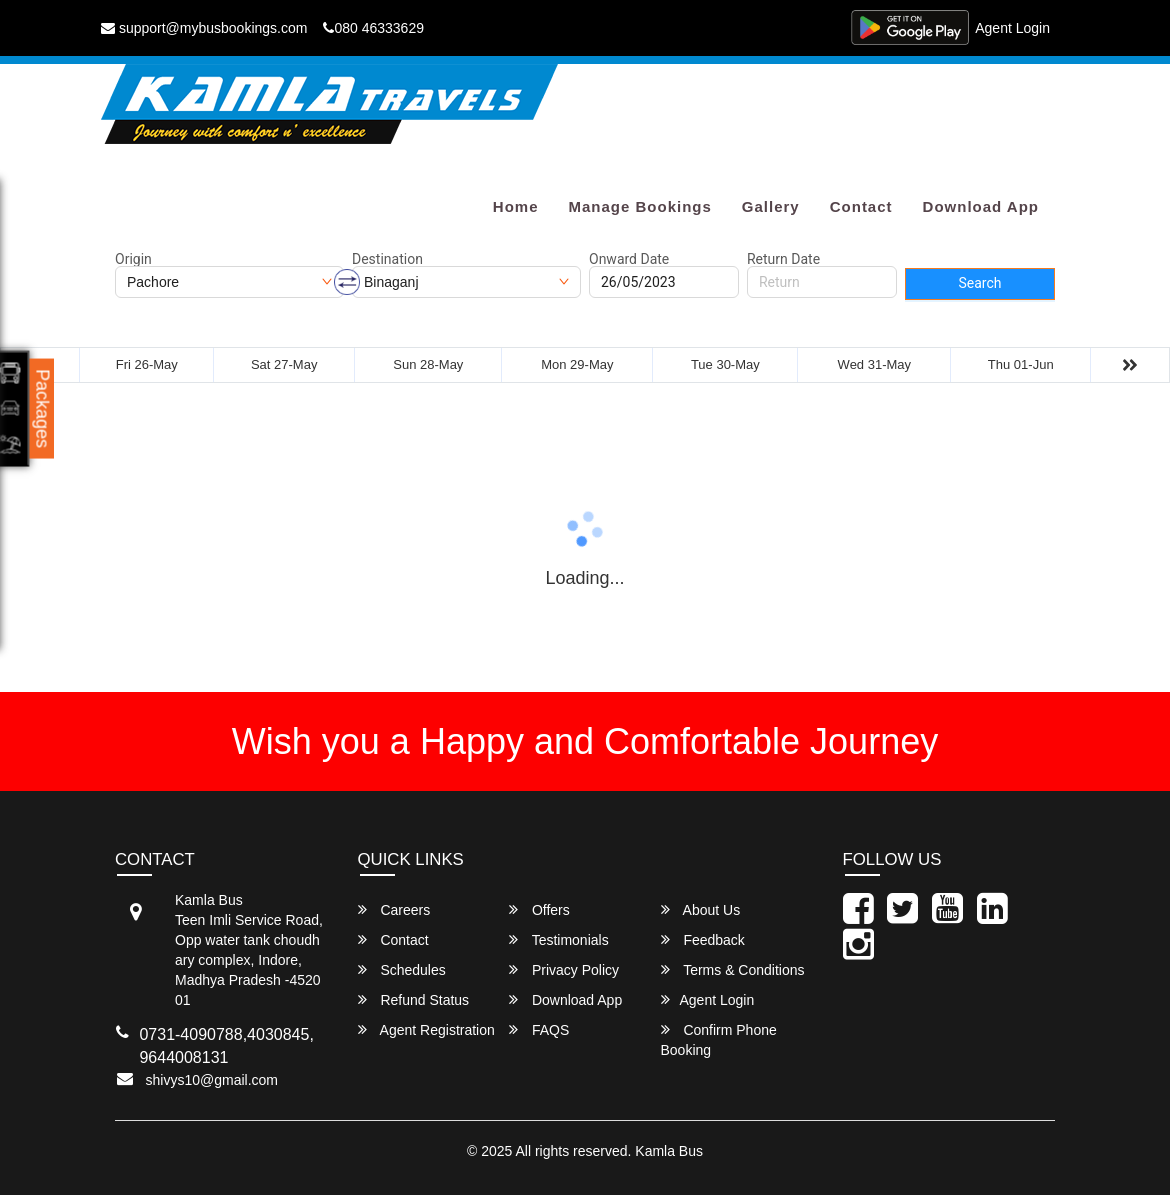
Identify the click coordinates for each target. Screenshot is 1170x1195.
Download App (981, 206)
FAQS (539, 1029)
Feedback (703, 939)
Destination (387, 259)
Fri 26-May (147, 364)
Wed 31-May (874, 364)
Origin (133, 259)
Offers (539, 909)
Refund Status (414, 999)
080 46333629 (373, 28)
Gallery (771, 206)
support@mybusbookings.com (204, 28)
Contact (861, 206)
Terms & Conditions (733, 969)
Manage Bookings (639, 206)
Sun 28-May (428, 364)
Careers (394, 909)
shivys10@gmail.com (212, 1080)
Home (516, 206)
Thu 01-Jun (1021, 364)
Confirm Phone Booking (719, 1039)
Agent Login (1012, 28)
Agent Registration (426, 1029)
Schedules (402, 969)
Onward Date (629, 259)
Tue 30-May (725, 364)
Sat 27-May (284, 364)
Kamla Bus (669, 1151)
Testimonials (559, 939)
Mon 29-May (577, 364)
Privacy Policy (564, 969)
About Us (701, 909)
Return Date (783, 259)
